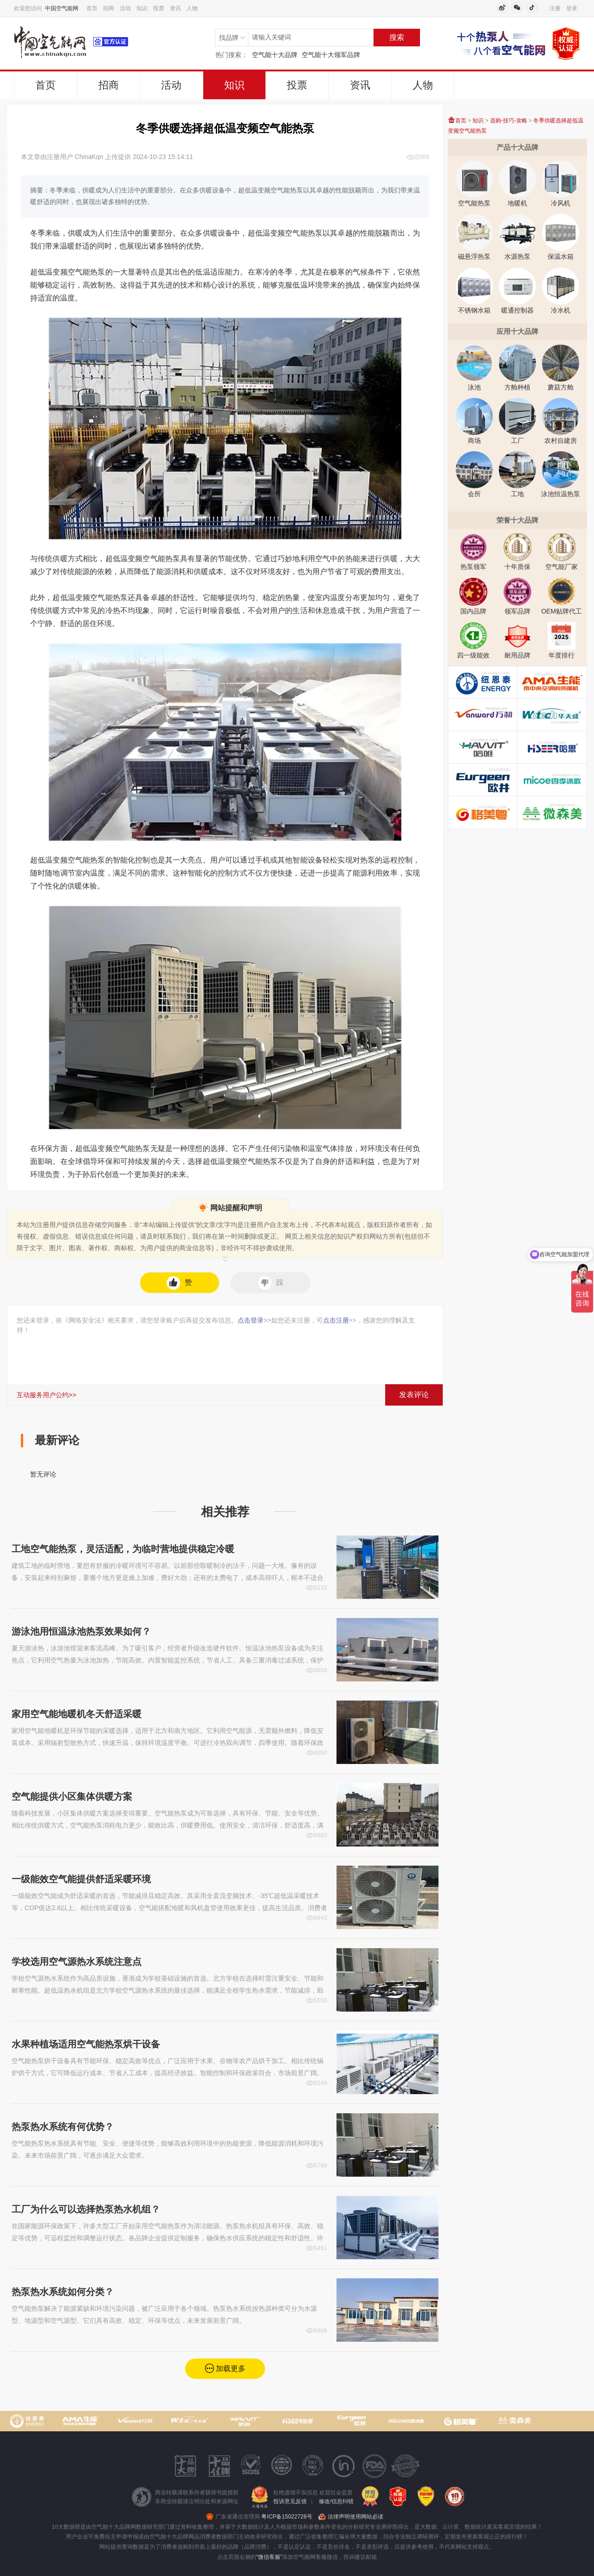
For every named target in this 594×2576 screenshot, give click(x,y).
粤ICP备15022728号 (286, 2516)
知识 (142, 8)
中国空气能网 (61, 8)
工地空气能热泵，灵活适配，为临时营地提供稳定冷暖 (123, 1549)
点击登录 (254, 1320)
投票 (158, 8)
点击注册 (339, 1320)
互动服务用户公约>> (46, 1395)
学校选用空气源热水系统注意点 (77, 1961)
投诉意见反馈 (290, 2501)
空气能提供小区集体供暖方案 (72, 1796)
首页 (91, 8)
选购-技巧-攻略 (508, 120)
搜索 (396, 37)
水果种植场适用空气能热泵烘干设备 (86, 2044)
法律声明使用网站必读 (355, 2516)
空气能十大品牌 (274, 54)
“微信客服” (269, 2557)
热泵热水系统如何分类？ (63, 2292)
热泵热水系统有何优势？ (63, 2127)
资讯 (175, 8)
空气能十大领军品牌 (331, 54)
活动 (125, 8)
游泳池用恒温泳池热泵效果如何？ (81, 1631)
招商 (108, 8)
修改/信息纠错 (336, 2501)
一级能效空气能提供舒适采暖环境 (81, 1879)
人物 (192, 8)
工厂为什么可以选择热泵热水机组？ (86, 2209)
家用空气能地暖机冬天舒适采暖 (77, 1714)
